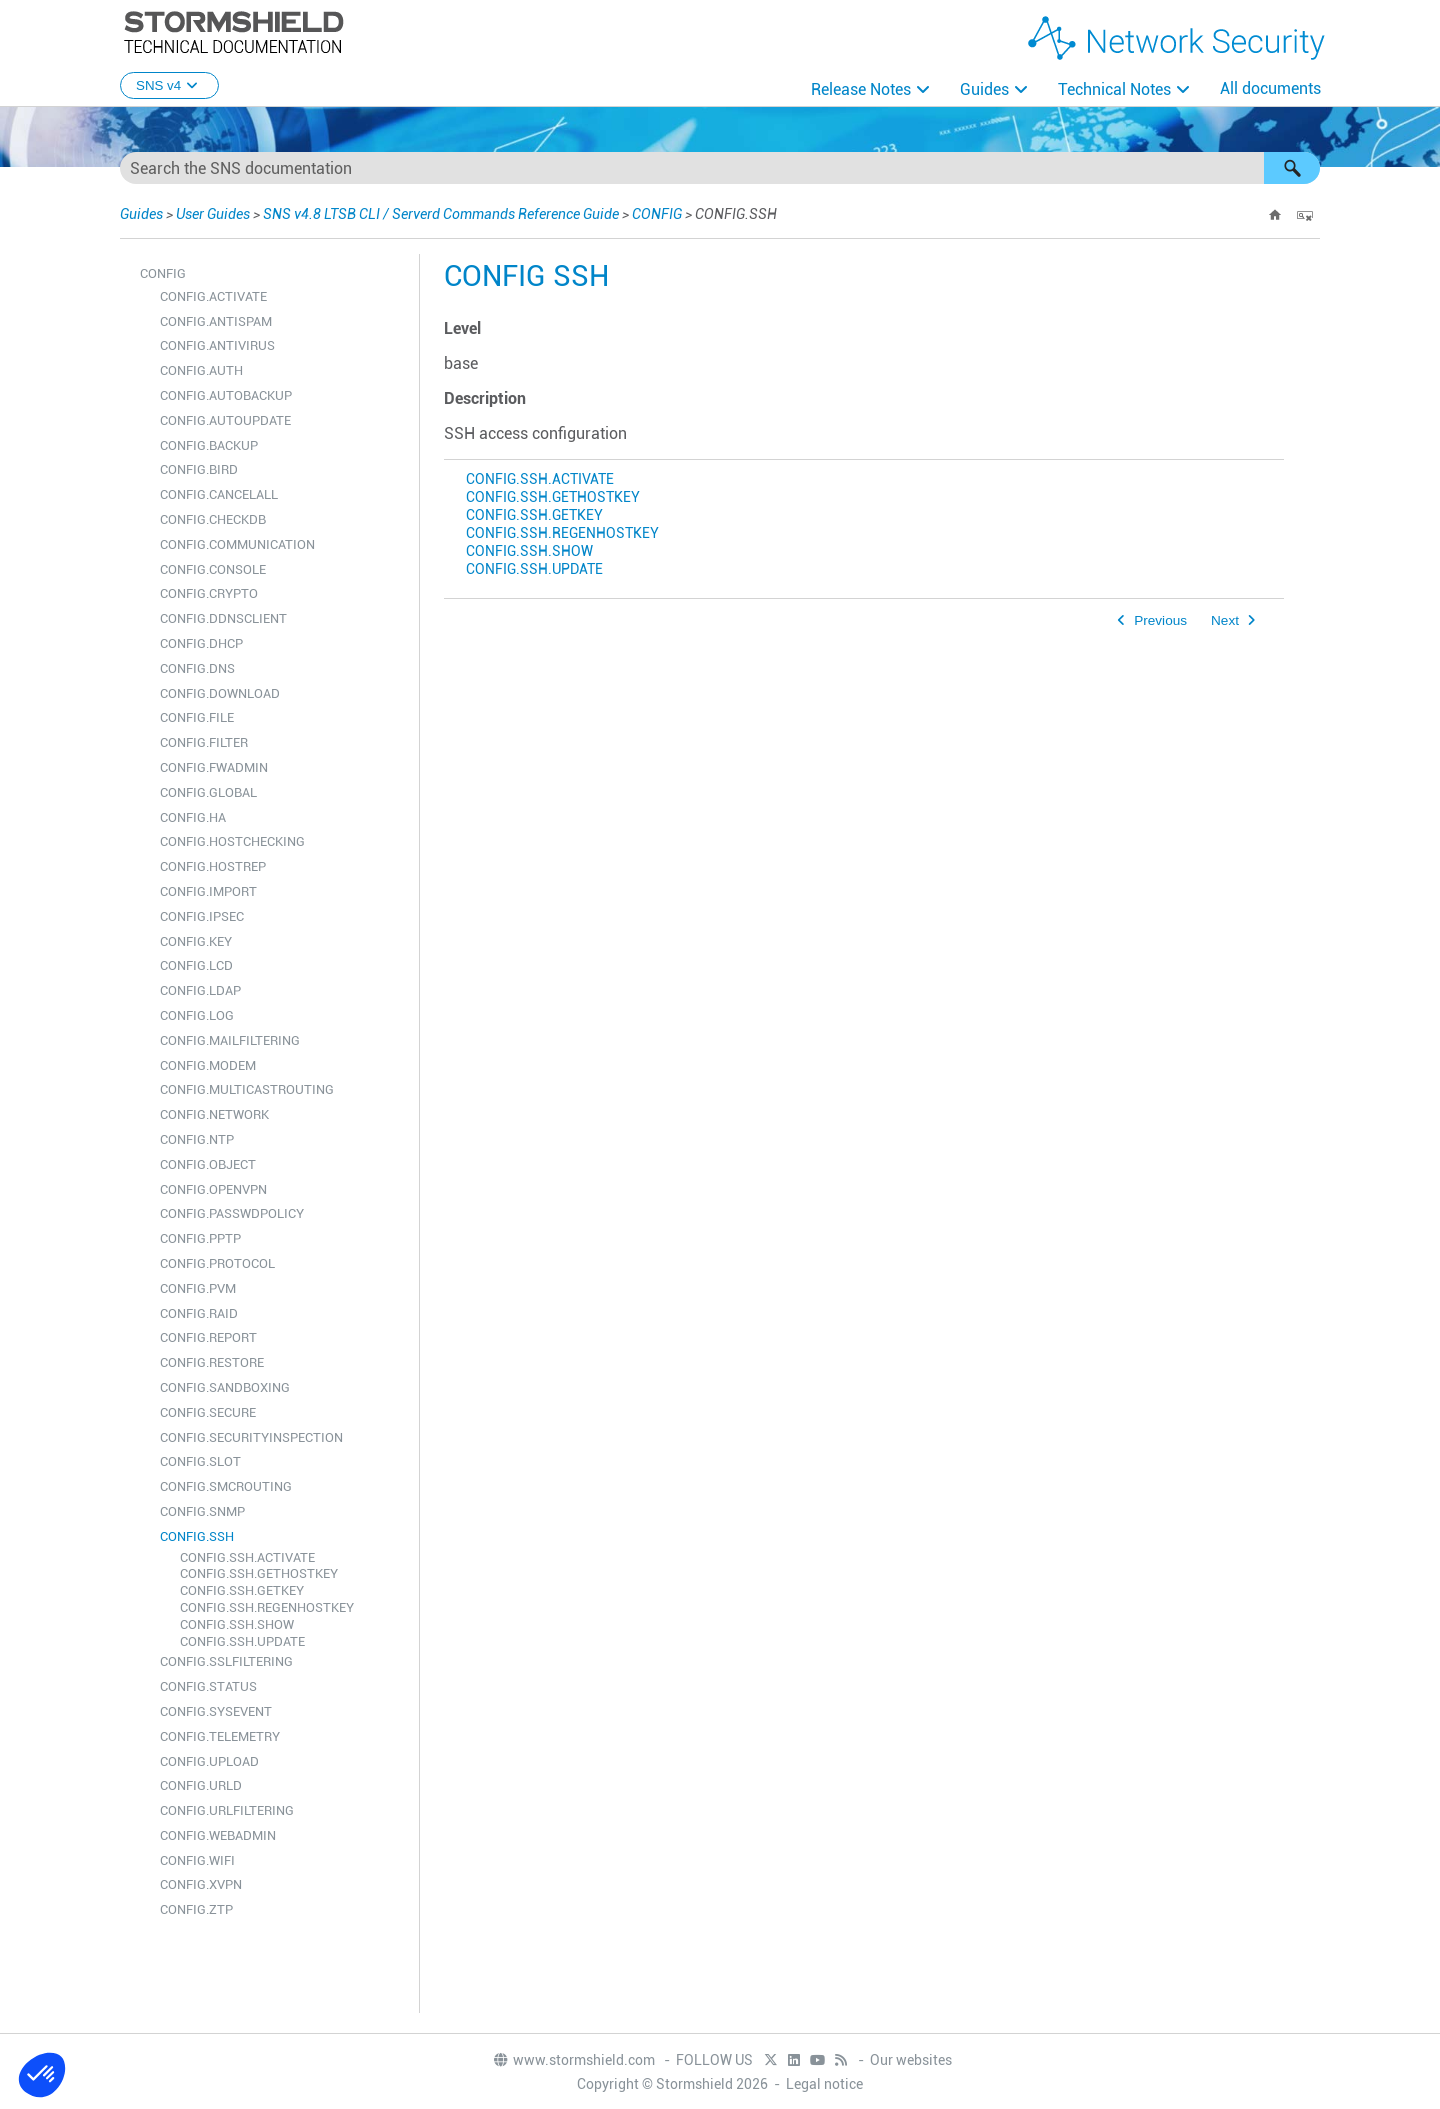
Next (1225, 620)
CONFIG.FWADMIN (214, 767)
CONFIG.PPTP (200, 1238)
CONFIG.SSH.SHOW (237, 1624)
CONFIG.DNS (197, 668)
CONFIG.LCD (196, 965)
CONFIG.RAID (199, 1313)
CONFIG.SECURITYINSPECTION (251, 1437)
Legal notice (824, 2084)
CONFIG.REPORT (208, 1337)
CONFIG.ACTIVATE (213, 296)
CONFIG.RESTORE (212, 1362)
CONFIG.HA (193, 817)
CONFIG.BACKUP (209, 445)
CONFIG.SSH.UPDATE (242, 1641)
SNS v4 (169, 85)
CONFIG (657, 214)
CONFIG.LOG (197, 1015)
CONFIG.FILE (197, 717)
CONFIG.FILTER (204, 742)
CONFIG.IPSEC (202, 916)
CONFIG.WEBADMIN (218, 1835)
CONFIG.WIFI (197, 1860)
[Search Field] (720, 168)
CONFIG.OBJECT (208, 1164)
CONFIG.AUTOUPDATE (225, 420)
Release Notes (861, 89)
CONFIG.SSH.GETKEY (242, 1590)
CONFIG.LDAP (200, 990)
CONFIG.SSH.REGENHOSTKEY (267, 1607)
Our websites (911, 2060)
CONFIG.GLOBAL (208, 792)
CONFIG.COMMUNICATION (237, 544)
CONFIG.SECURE (208, 1412)
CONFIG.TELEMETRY (220, 1736)
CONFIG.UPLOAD (209, 1761)
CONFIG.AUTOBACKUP (226, 395)
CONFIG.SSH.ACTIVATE (247, 1557)
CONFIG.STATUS (208, 1686)
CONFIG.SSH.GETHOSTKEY (259, 1573)
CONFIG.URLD (201, 1785)
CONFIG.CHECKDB (213, 519)
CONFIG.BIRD (199, 469)
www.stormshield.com (573, 2060)
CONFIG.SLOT (200, 1461)
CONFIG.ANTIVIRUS (217, 345)
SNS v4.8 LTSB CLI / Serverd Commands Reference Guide (441, 214)
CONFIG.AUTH (201, 370)
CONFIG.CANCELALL (219, 494)
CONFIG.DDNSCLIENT (223, 618)
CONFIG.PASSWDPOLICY (232, 1213)
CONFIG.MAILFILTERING (230, 1040)
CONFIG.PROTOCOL (217, 1263)
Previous (1160, 620)
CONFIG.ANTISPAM (216, 321)
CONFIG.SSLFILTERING (226, 1661)
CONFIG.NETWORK (214, 1114)
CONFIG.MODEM (208, 1065)
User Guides (213, 214)
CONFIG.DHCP (201, 643)
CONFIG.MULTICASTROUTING (247, 1089)
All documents (1270, 88)
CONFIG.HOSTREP (213, 866)
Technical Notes (1114, 89)
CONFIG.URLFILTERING (227, 1810)
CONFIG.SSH (197, 1536)
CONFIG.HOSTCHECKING (232, 841)
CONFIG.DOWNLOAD (220, 693)
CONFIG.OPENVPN (213, 1189)
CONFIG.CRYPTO (209, 593)
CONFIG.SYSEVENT (216, 1711)
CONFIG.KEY (196, 941)
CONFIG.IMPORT (208, 891)
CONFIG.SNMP (202, 1511)
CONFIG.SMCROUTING (226, 1486)
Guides (984, 89)
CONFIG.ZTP (196, 1909)
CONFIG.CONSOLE (213, 569)
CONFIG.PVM (198, 1288)
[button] (1292, 168)
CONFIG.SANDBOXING (225, 1387)
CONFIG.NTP (197, 1139)
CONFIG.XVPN (201, 1884)
